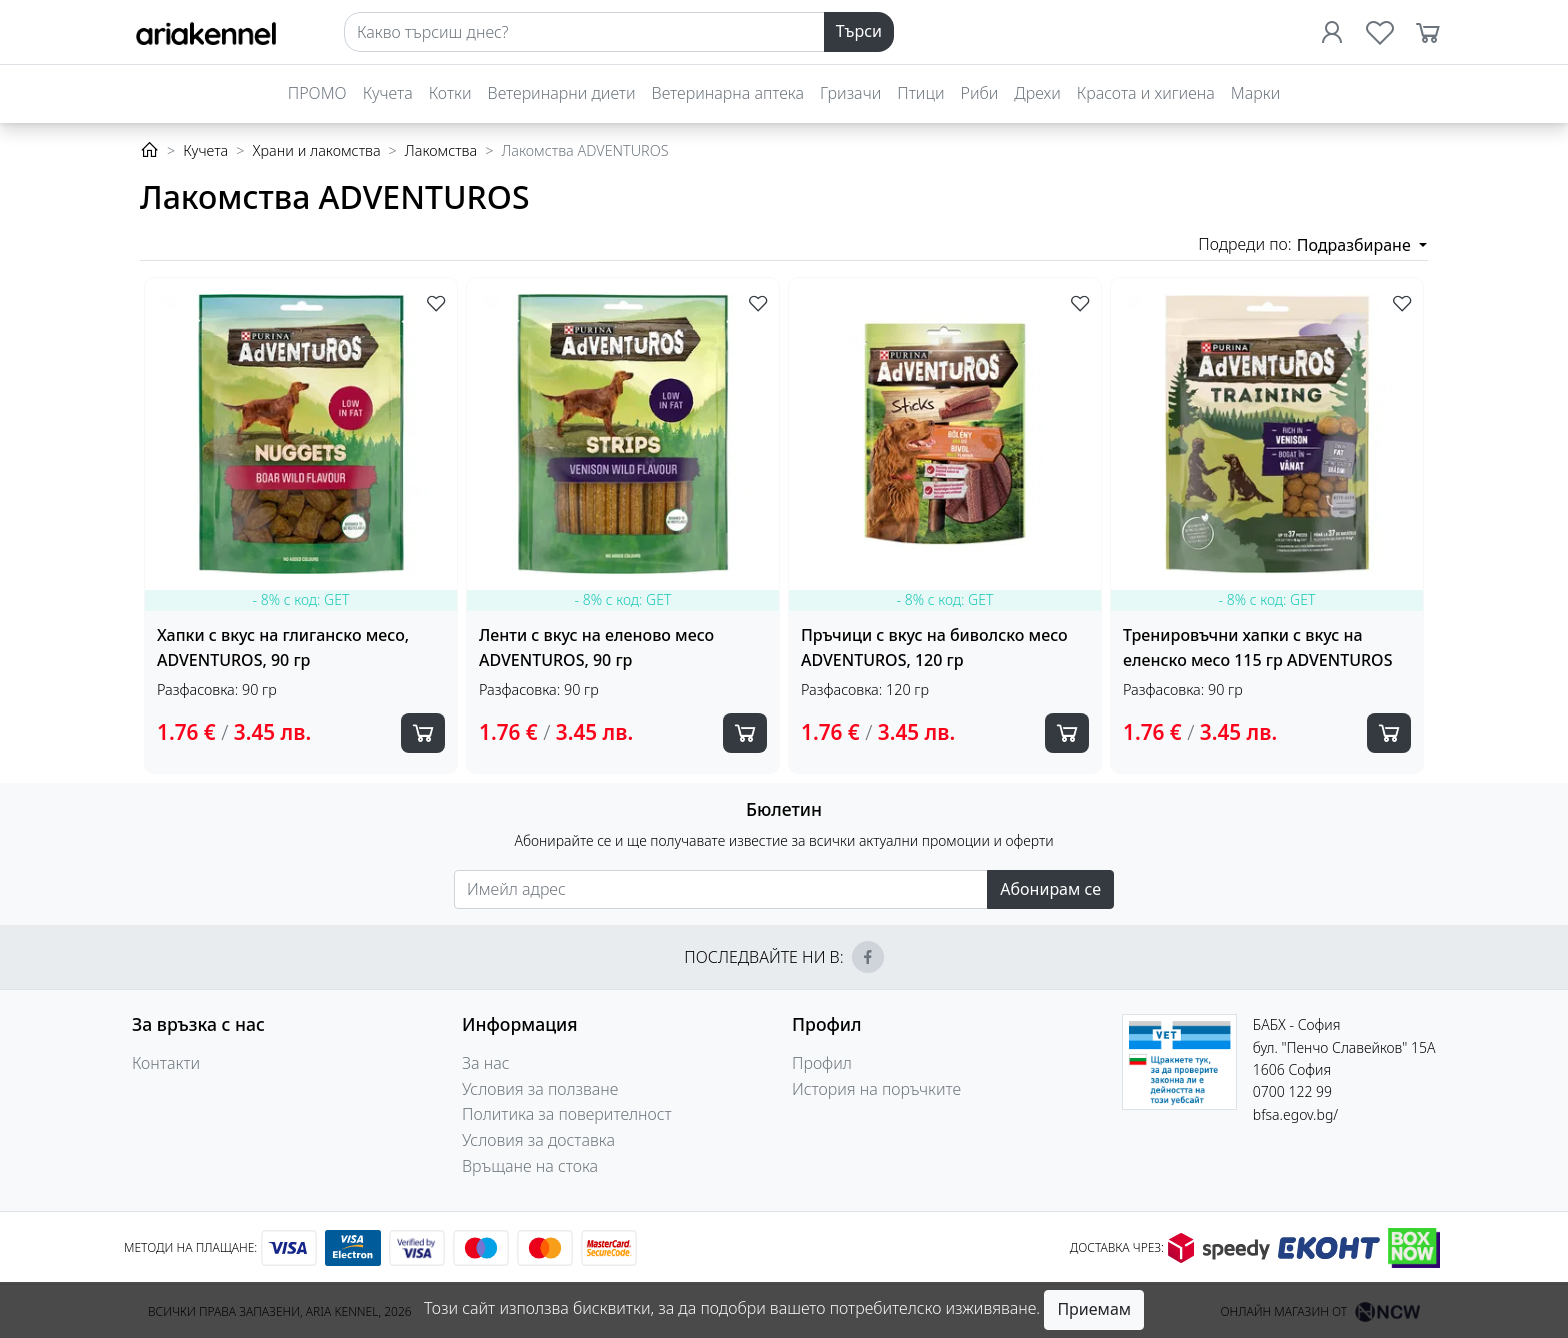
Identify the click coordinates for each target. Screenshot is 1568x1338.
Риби (980, 93)
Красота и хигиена (1146, 93)
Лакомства (441, 150)
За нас (486, 1063)
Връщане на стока (530, 1166)
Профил (822, 1063)
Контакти (166, 1063)
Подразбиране (1356, 245)
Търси (859, 31)
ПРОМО (317, 93)
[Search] (584, 32)
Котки (450, 93)
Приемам (1094, 1309)
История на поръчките (876, 1089)
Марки (1255, 93)
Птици (920, 93)
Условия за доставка (538, 1140)
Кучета (388, 93)
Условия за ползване (540, 1089)
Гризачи (850, 93)
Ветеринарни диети (562, 93)
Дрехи (1037, 93)
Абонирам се (1050, 889)
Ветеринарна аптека (728, 93)
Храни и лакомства (316, 150)
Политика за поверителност (567, 1114)
